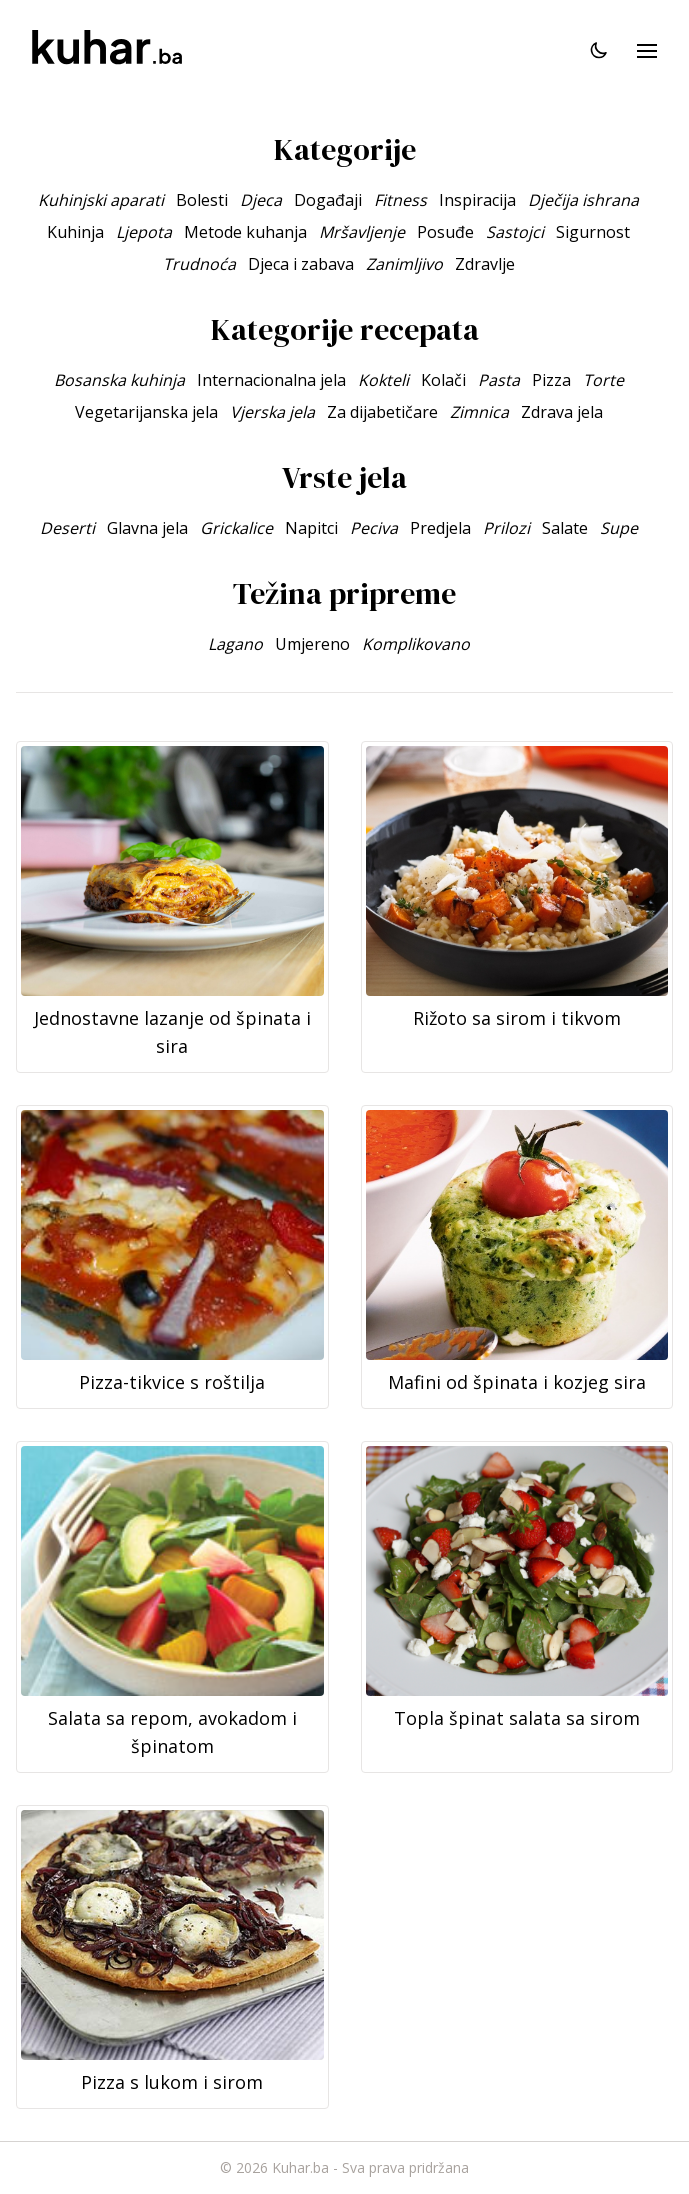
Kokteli (383, 380)
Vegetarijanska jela (146, 412)
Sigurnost (593, 232)
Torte (603, 380)
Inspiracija (477, 200)
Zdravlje (485, 264)
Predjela (440, 528)
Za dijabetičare (382, 412)
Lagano (235, 644)
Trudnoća (199, 264)
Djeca (261, 200)
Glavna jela (147, 528)
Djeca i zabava (301, 264)
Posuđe (445, 232)
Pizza (551, 380)
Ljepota (144, 232)
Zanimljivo (404, 264)
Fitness (400, 200)
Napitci (311, 528)
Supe (619, 528)
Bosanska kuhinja (119, 380)
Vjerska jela (272, 412)
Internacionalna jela (271, 380)
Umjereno (312, 644)
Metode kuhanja (245, 232)
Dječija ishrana (583, 200)
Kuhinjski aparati (101, 200)
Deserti (67, 528)
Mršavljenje (362, 232)
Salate (565, 528)
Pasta (499, 380)
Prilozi (506, 528)
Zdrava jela (562, 412)
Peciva (374, 528)
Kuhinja (75, 232)
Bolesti (202, 200)
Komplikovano (416, 644)
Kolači (443, 380)
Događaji (328, 200)
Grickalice (236, 528)
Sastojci (515, 232)
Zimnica (479, 412)
